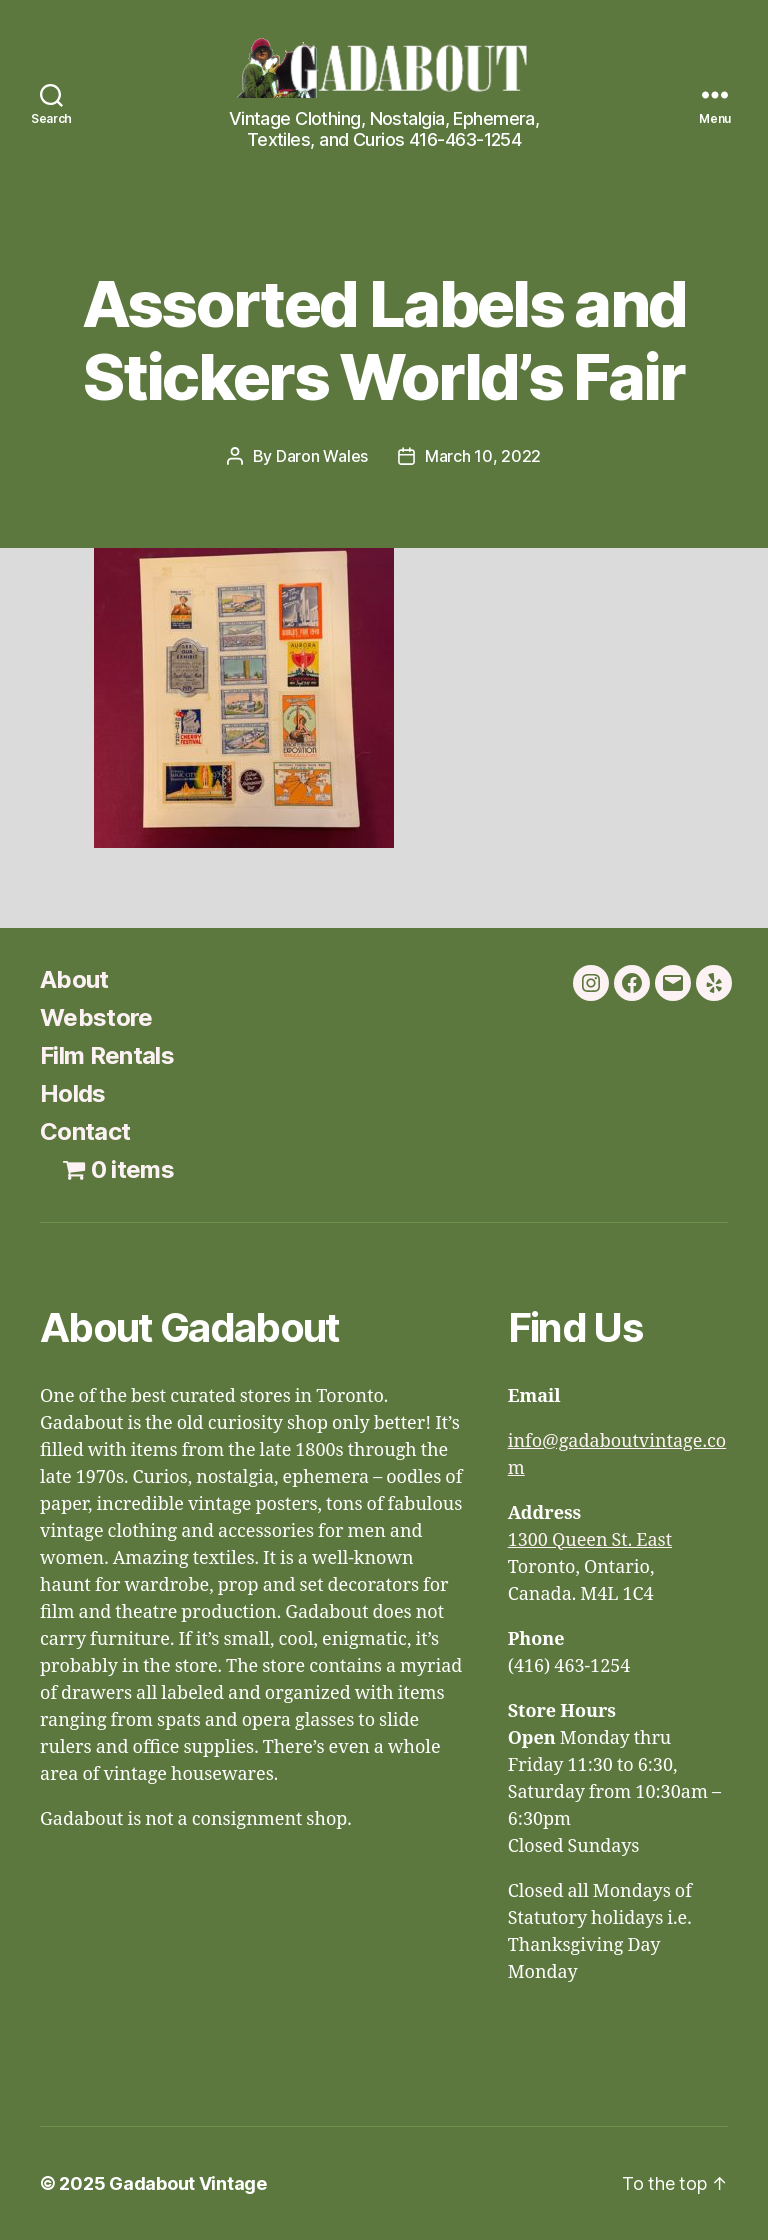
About (74, 979)
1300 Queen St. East (590, 1540)
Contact (85, 1131)
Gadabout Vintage (188, 2183)
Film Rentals (107, 1055)
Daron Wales (322, 456)
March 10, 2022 (483, 456)
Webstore (96, 1017)
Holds (73, 1093)
